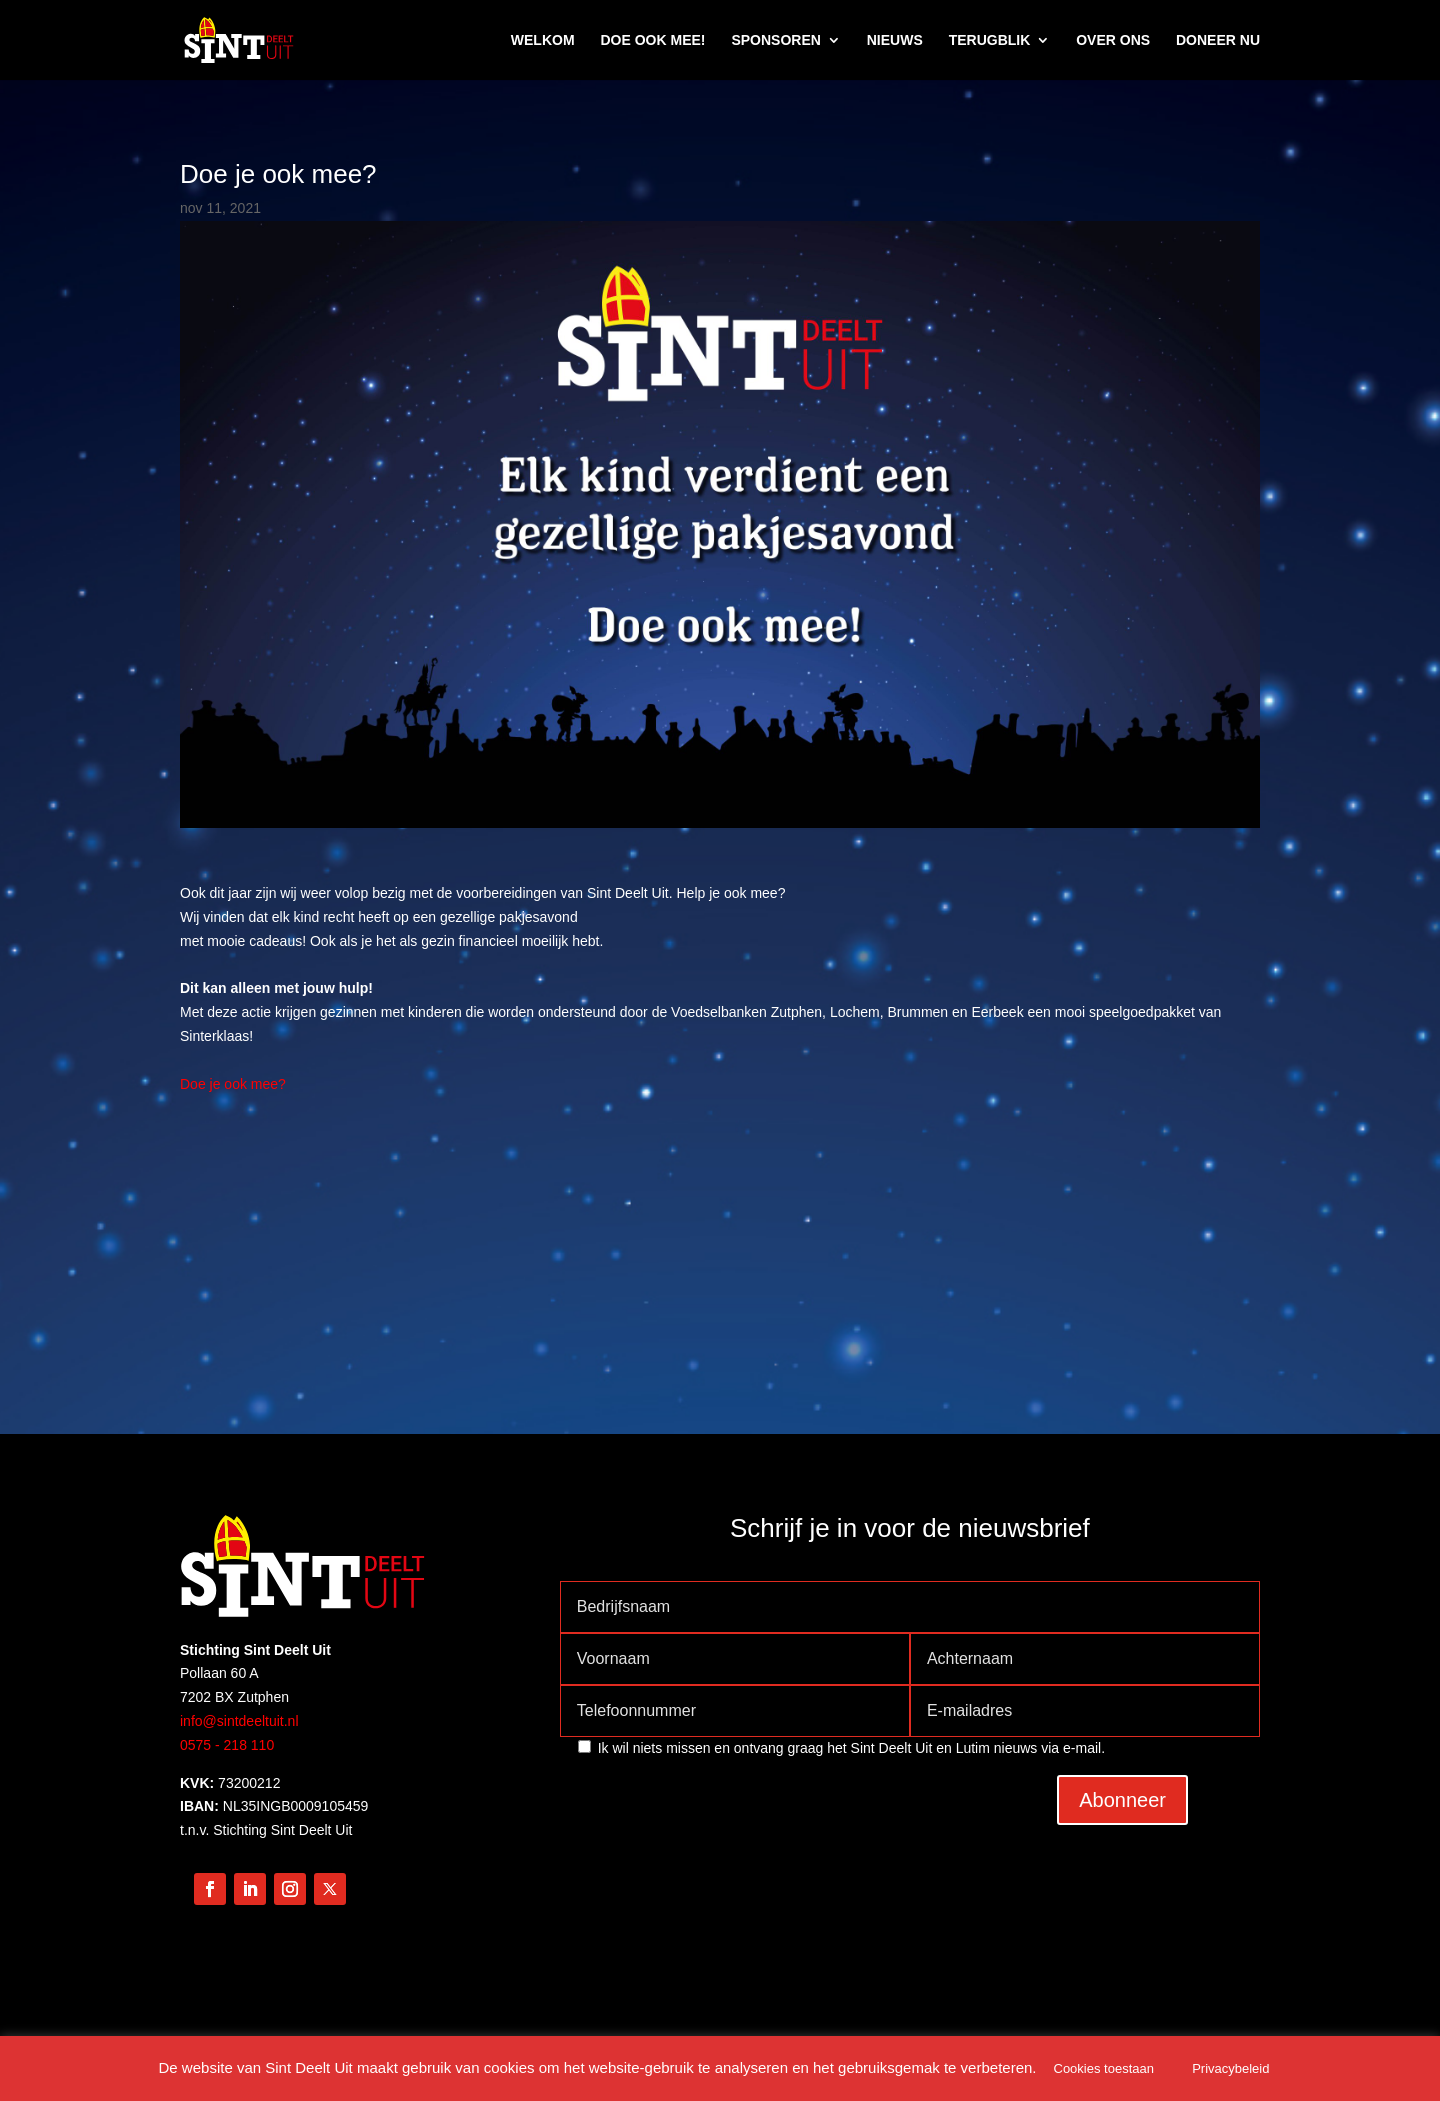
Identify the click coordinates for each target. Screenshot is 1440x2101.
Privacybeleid (1230, 2068)
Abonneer (1122, 1800)
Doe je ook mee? (233, 1084)
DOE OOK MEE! (652, 40)
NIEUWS (895, 40)
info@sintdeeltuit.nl (239, 1721)
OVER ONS (1113, 40)
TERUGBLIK (990, 40)
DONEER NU (1218, 40)
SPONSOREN (775, 40)
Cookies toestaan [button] (1104, 2068)
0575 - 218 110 (227, 1745)
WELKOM (543, 40)
